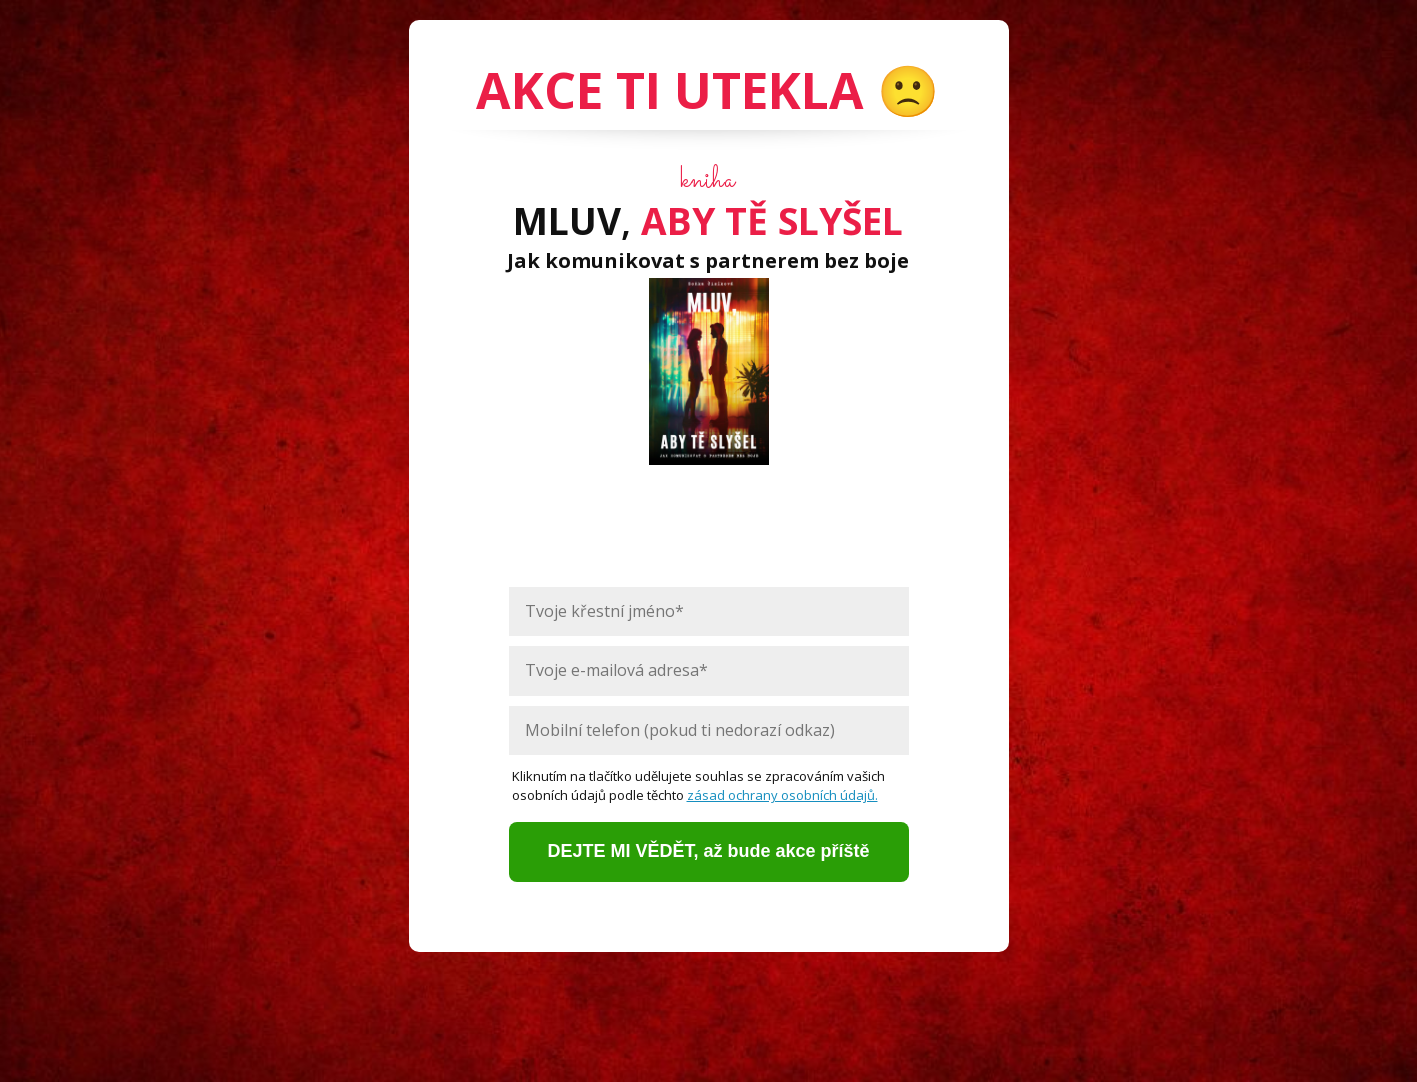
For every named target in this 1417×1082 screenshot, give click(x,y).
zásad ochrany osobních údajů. (782, 795)
